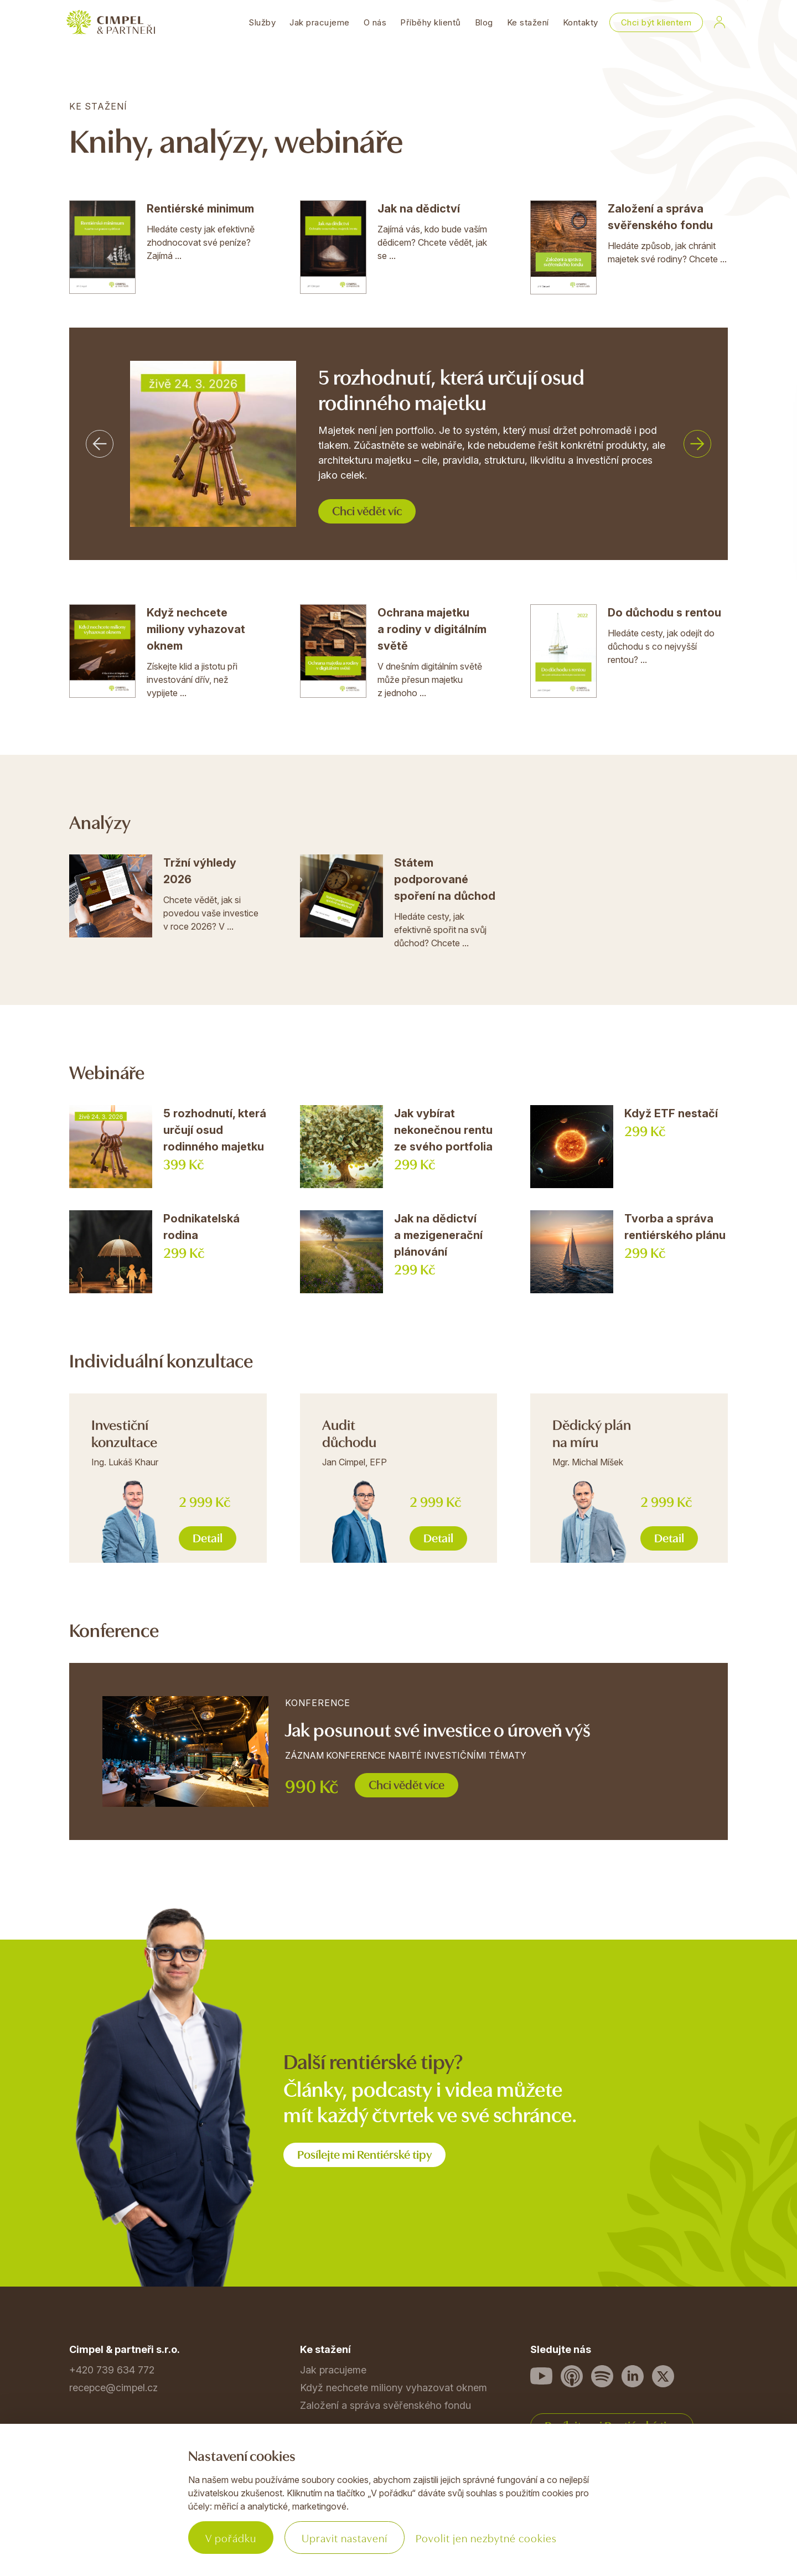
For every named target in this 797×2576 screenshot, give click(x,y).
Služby (262, 22)
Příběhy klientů (430, 22)
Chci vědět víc (367, 510)
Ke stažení (528, 22)
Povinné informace (111, 2513)
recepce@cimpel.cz (113, 2387)
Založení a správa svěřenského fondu (385, 2405)
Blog (484, 22)
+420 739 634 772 (111, 2370)
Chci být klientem (656, 22)
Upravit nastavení (344, 2537)
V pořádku (230, 2537)
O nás (375, 22)
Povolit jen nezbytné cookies (486, 2537)
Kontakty (580, 22)
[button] (99, 444)
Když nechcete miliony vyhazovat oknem (393, 2387)
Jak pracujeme (319, 22)
